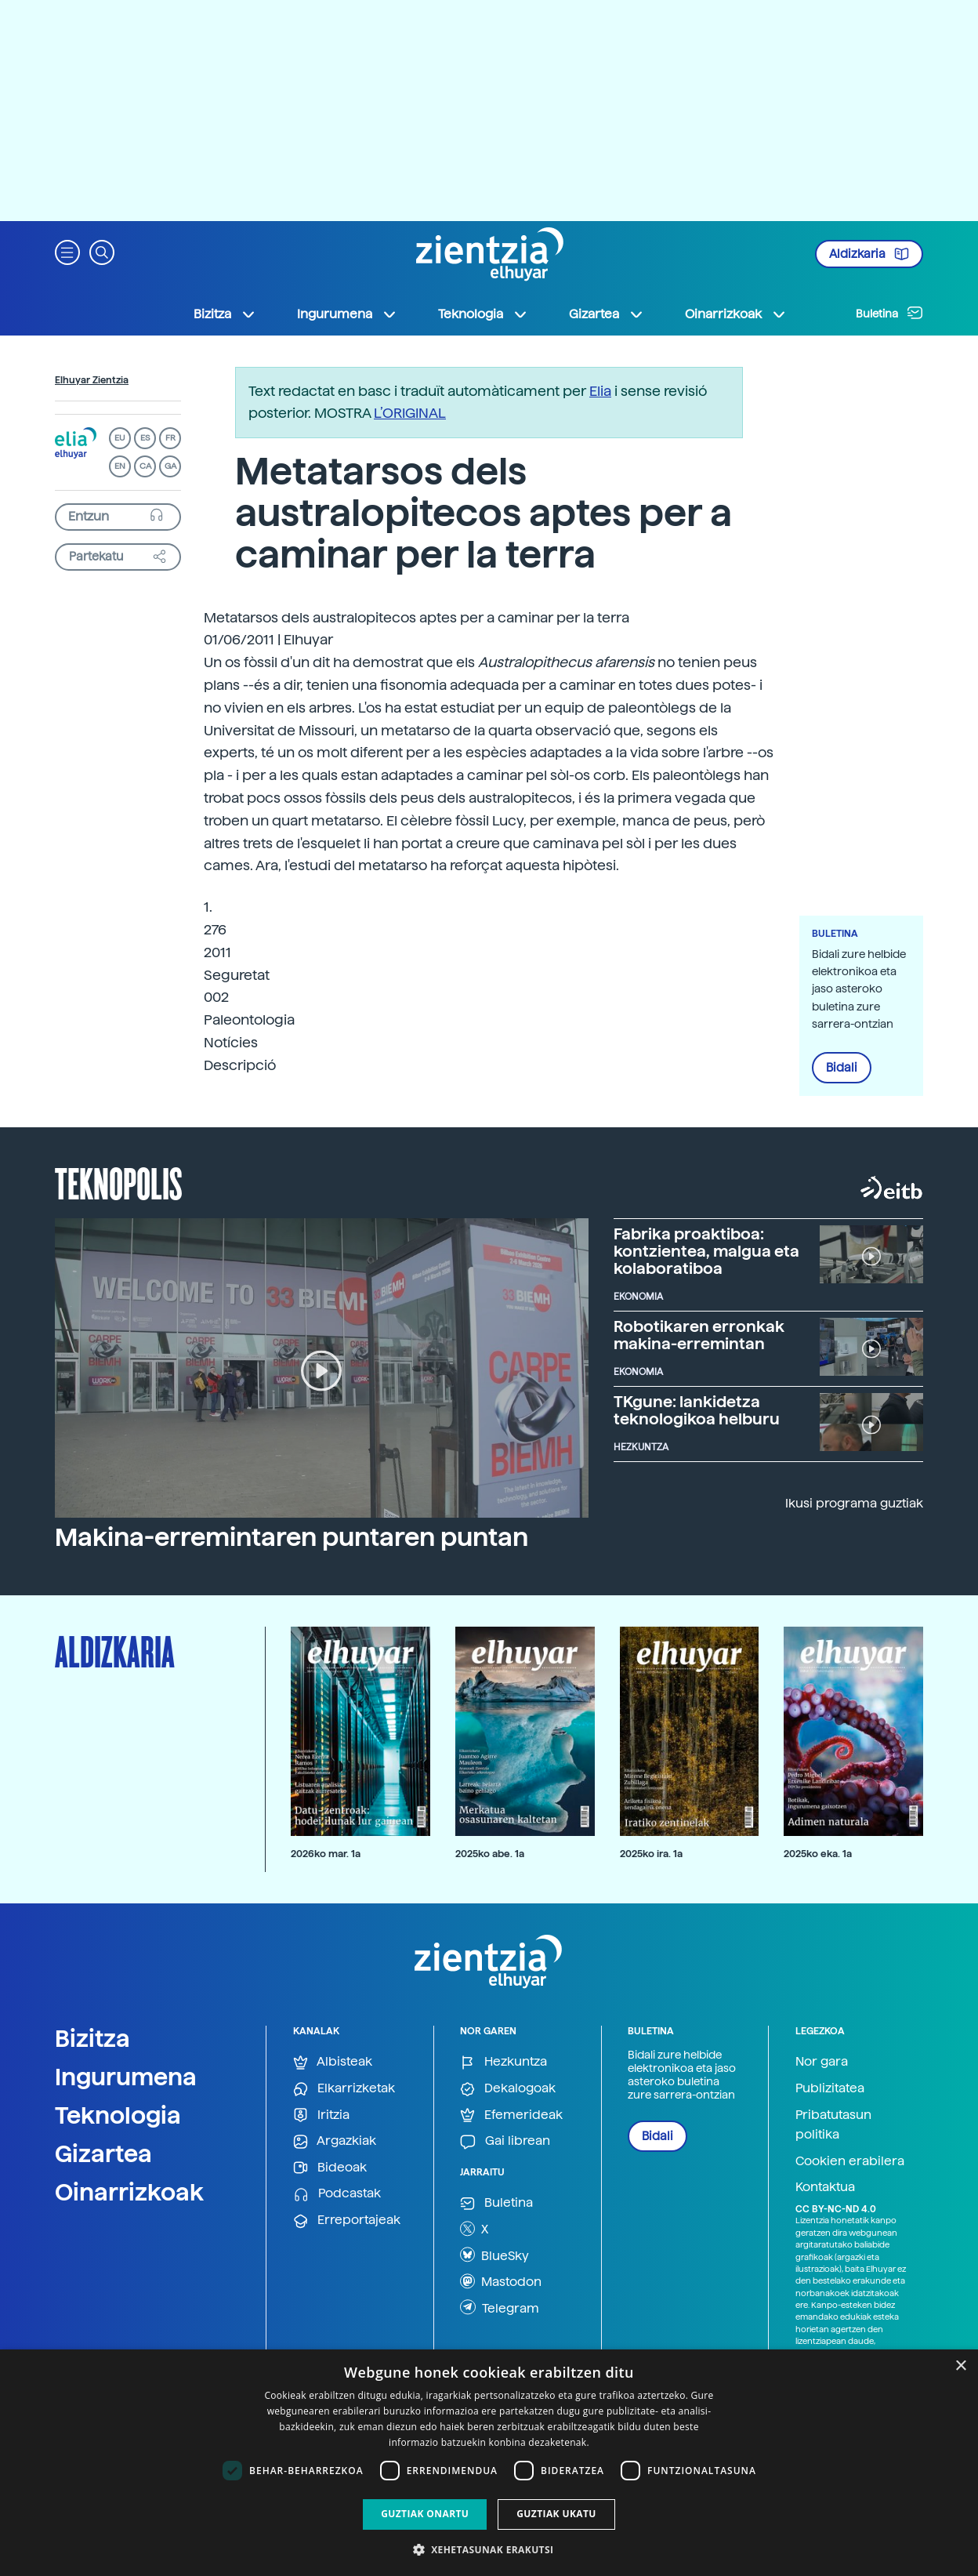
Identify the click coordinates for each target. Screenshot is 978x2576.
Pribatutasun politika (833, 2124)
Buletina (889, 313)
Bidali (841, 1068)
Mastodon (501, 2281)
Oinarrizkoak (129, 2192)
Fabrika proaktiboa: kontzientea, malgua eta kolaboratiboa (706, 1251)
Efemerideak (511, 2115)
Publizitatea (829, 2088)
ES (145, 438)
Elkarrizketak (344, 2089)
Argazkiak (334, 2141)
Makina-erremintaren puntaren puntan (291, 1537)
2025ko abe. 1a (489, 1853)
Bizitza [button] (225, 314)
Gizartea (103, 2153)
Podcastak (337, 2194)
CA (145, 466)
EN (119, 466)
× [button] (960, 2366)
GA (170, 466)
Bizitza (92, 2038)
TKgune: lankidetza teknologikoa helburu (697, 1410)
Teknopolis (119, 1182)
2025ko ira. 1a (651, 1853)
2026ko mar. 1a (325, 1853)
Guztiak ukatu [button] (556, 2513)
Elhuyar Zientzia (92, 380)
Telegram (499, 2307)
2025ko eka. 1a (818, 1853)
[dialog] (489, 2462)
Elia (600, 391)
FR (170, 438)
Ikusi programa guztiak (854, 1503)
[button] (67, 251)
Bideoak (330, 2168)
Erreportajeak (346, 2220)
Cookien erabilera (849, 2160)
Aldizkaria (869, 254)
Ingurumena (126, 2077)
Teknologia (118, 2115)
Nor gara (821, 2061)
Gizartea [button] (606, 314)
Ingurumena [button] (347, 314)
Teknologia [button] (483, 314)
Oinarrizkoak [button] (736, 314)
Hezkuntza (503, 2062)
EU (119, 438)
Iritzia (321, 2115)
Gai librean (505, 2141)
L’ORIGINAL (410, 413)
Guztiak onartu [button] (425, 2513)
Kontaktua (825, 2186)
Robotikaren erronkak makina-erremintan (699, 1335)
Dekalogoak (508, 2089)
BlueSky (494, 2254)
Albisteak (332, 2062)
